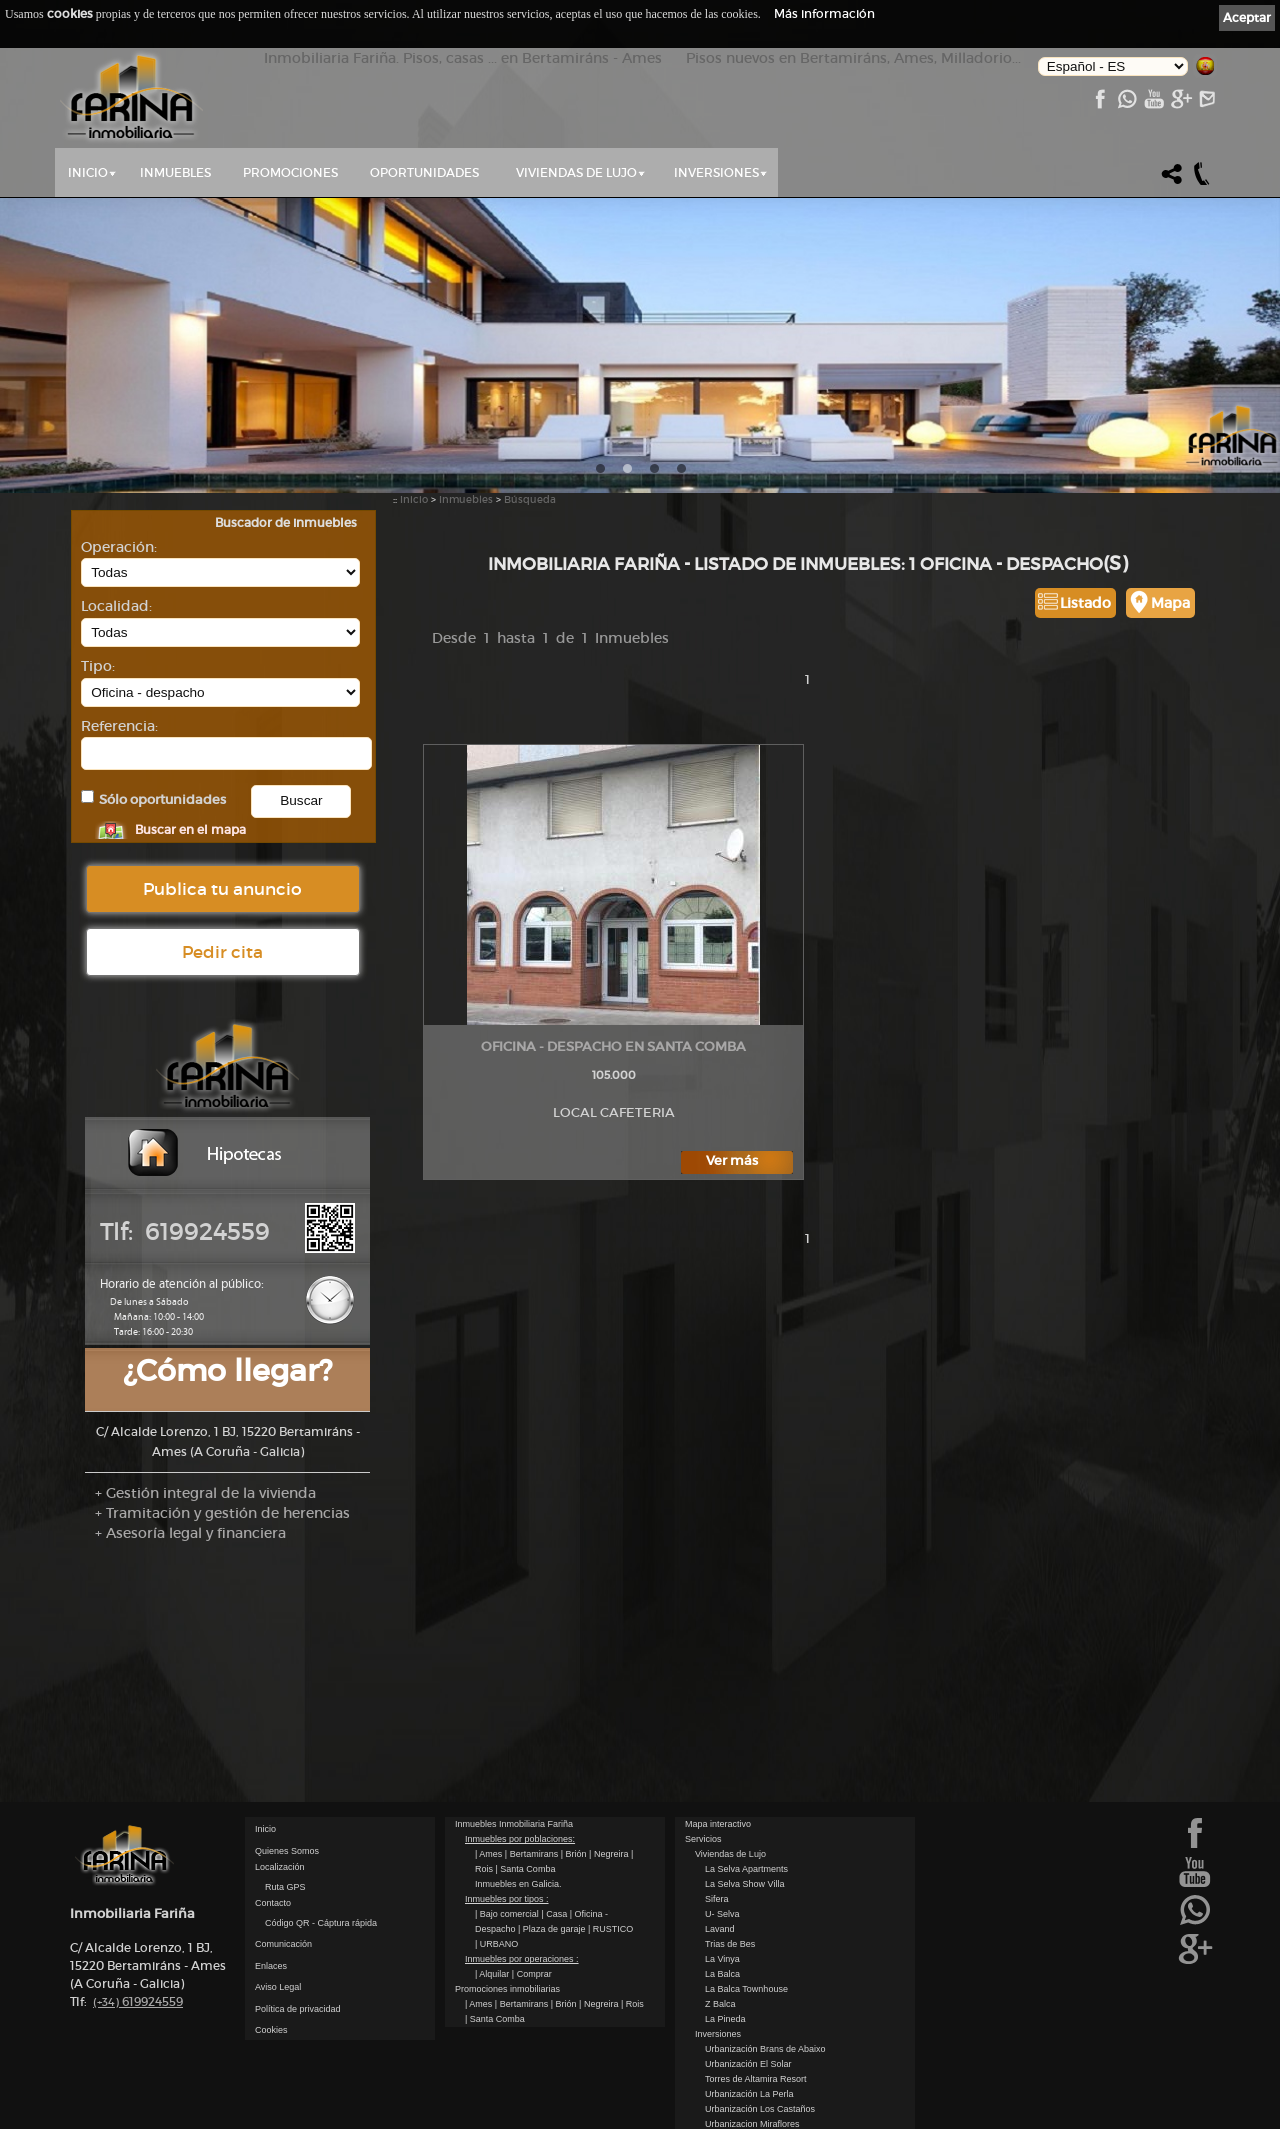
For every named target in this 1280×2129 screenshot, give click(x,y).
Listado (1085, 603)
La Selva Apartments (746, 1821)
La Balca (722, 1926)
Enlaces (271, 1918)
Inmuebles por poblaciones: (520, 1791)
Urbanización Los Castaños (760, 2061)
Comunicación (283, 1896)
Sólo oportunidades (162, 799)
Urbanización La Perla (749, 2046)
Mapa (1170, 603)
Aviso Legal (278, 1939)
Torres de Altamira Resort (756, 2031)
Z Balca (720, 1956)
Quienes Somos (287, 1803)
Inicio (88, 172)
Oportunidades (424, 172)
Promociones (290, 172)
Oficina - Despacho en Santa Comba (613, 1046)
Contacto (273, 1855)
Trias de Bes (730, 1896)
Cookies (271, 1982)
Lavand (720, 1881)
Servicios (703, 1791)
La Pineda (725, 1971)
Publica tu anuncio (222, 889)
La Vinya (722, 1911)
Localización (280, 1819)
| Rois (632, 1956)
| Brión (575, 1806)
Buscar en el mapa (190, 829)
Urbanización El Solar (748, 2016)
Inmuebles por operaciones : (522, 1911)
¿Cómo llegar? (227, 1370)
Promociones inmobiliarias (507, 1941)
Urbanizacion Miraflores (752, 2076)
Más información (824, 13)
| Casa (555, 1866)
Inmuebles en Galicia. (518, 1836)
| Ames (490, 1806)
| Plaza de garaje (553, 1881)
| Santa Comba (526, 1821)
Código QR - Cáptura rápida (321, 1875)
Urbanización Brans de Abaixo (765, 2001)
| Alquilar (493, 1926)
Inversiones (716, 172)
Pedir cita (222, 952)
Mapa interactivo (718, 1776)
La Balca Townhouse (746, 1941)
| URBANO (496, 1896)
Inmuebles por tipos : (507, 1851)
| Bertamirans (533, 1806)
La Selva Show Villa (744, 1836)
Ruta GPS (285, 1839)
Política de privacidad (298, 1961)
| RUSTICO (610, 1881)
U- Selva (722, 1866)
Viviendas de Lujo (576, 172)
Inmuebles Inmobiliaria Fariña (514, 1776)
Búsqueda (530, 499)
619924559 (138, 1953)
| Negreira (610, 1806)
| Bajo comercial (508, 1866)
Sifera (717, 1851)
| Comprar (532, 1926)
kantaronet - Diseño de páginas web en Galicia (1121, 2116)
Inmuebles (175, 172)
